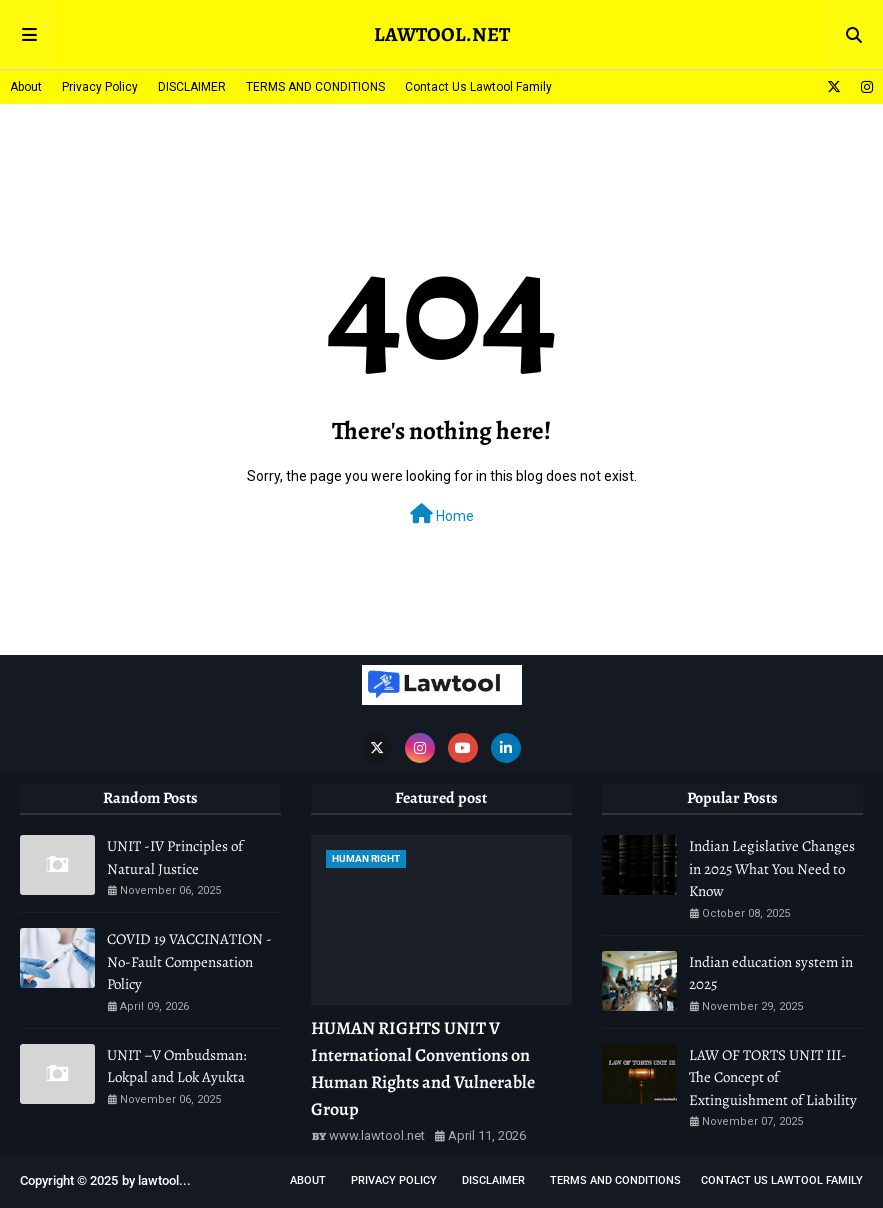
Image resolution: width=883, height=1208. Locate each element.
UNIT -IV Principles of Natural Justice (175, 857)
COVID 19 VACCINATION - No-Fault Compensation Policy (189, 961)
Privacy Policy (100, 87)
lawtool (158, 1180)
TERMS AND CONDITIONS (315, 87)
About (26, 87)
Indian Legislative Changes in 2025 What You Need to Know (772, 868)
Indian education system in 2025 (771, 973)
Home (442, 514)
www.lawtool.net (377, 1135)
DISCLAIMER (192, 87)
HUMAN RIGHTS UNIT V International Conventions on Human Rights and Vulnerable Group (423, 1068)
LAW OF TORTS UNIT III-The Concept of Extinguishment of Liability (773, 1077)
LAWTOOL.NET (442, 34)
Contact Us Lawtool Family (478, 87)
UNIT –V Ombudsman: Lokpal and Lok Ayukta (177, 1066)
